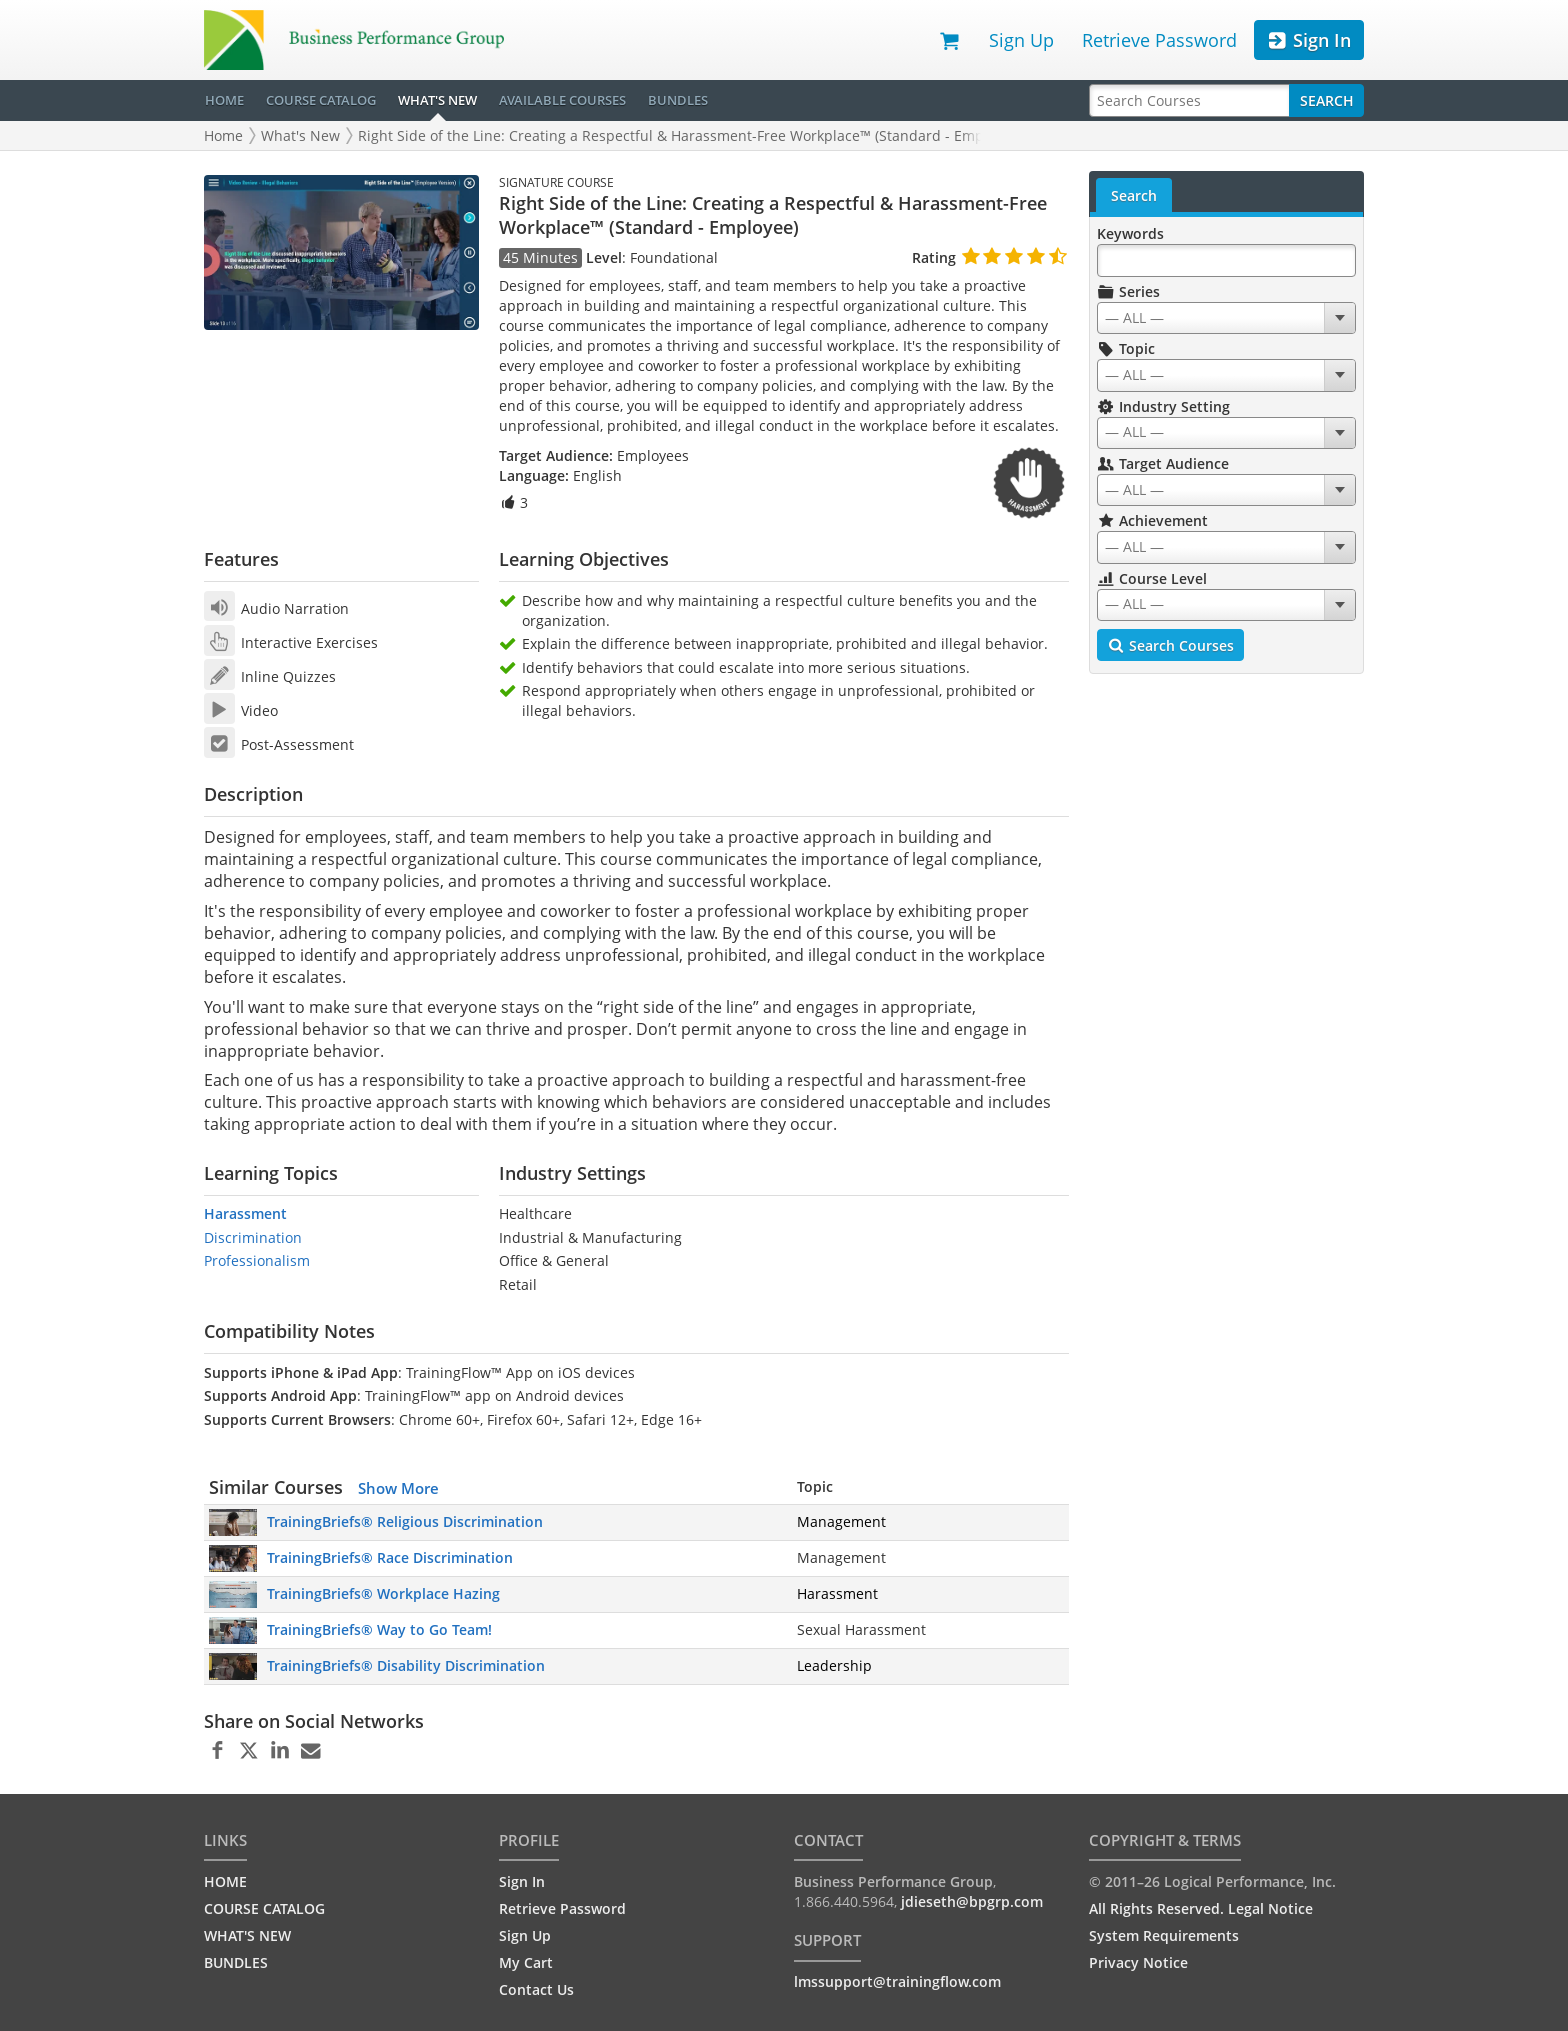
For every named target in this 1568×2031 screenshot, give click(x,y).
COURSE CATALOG (321, 100)
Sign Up (1021, 40)
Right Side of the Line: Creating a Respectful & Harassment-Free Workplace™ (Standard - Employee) (690, 135)
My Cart (526, 1962)
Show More (398, 1488)
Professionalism (257, 1260)
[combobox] (1226, 318)
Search (1327, 100)
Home (223, 135)
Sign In (1308, 40)
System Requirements (1164, 1935)
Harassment (245, 1213)
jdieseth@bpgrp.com (972, 1901)
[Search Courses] (1189, 100)
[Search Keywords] (1226, 260)
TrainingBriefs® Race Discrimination (390, 1557)
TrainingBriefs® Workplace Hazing (383, 1593)
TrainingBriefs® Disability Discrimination (406, 1665)
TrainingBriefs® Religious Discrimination (405, 1521)
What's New (300, 135)
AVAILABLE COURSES (562, 100)
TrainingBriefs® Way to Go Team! (379, 1629)
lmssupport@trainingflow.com (897, 1981)
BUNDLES (678, 100)
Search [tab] (1134, 195)
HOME (224, 100)
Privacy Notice (1138, 1962)
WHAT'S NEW (437, 100)
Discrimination (253, 1237)
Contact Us (536, 1989)
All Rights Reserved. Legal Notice (1201, 1908)
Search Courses (1170, 646)
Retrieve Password (1159, 40)
